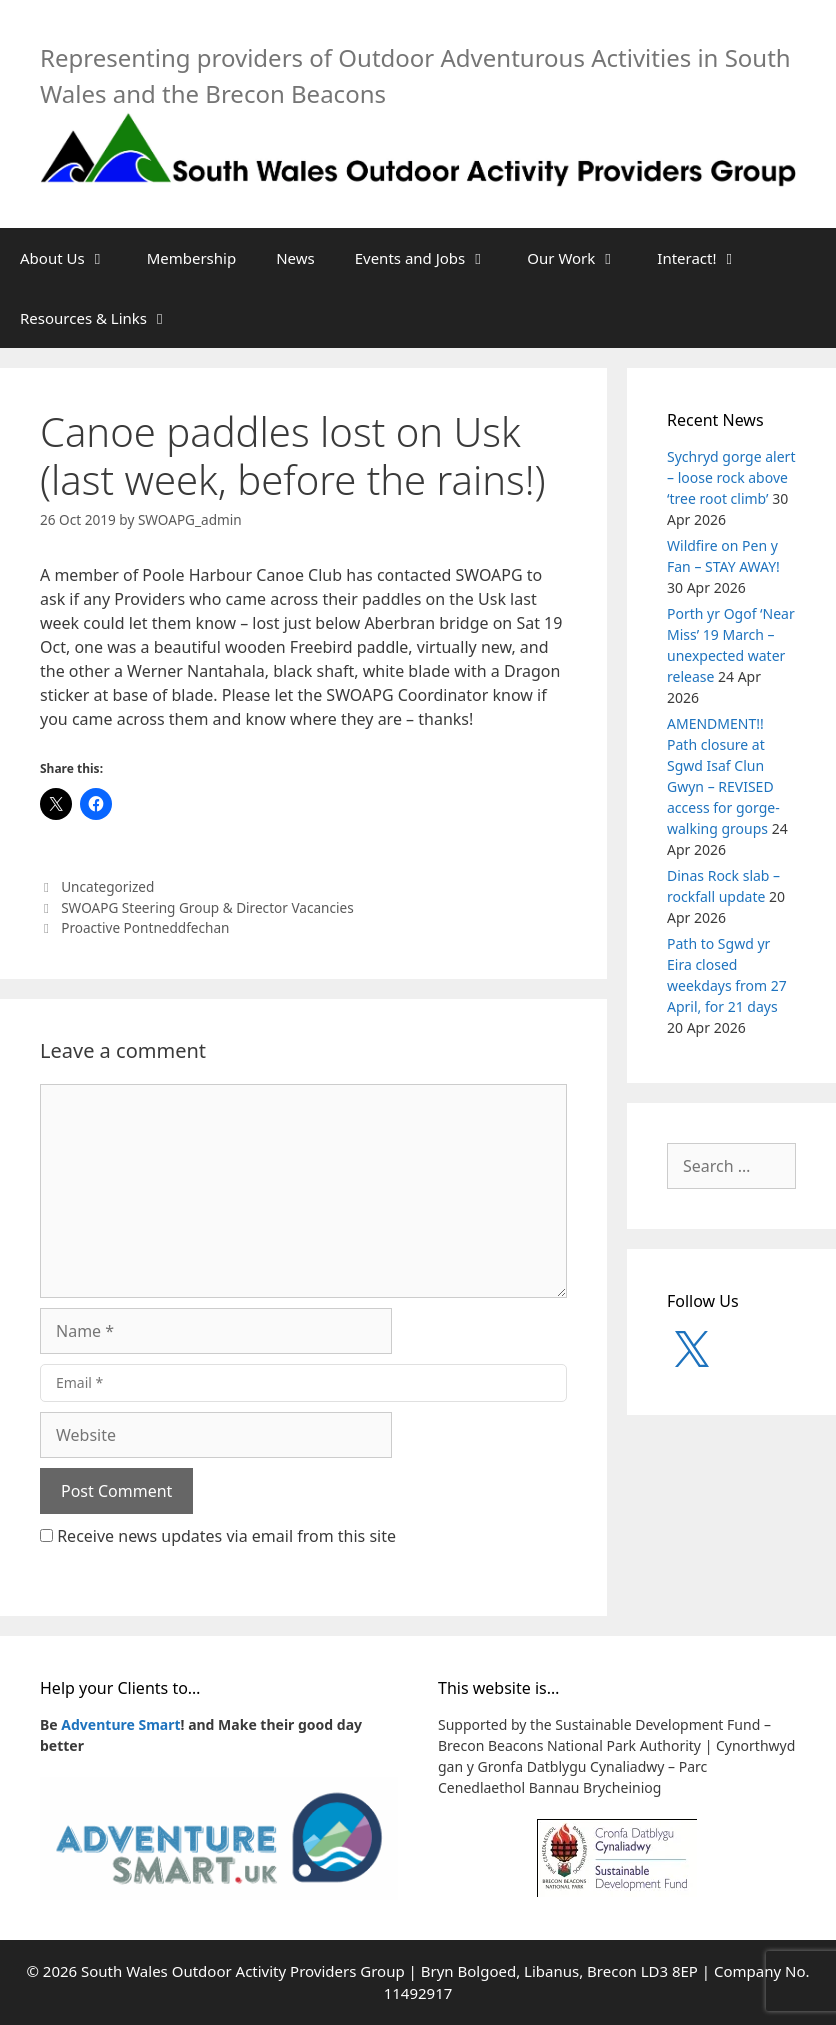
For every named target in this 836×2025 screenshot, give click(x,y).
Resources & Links (104, 318)
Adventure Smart (120, 1724)
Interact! (707, 258)
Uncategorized (107, 886)
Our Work (582, 258)
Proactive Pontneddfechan (145, 927)
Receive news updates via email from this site (218, 1536)
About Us (73, 258)
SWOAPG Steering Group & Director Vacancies (207, 907)
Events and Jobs (431, 258)
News (295, 258)
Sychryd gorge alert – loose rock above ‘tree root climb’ (731, 477)
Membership (192, 258)
